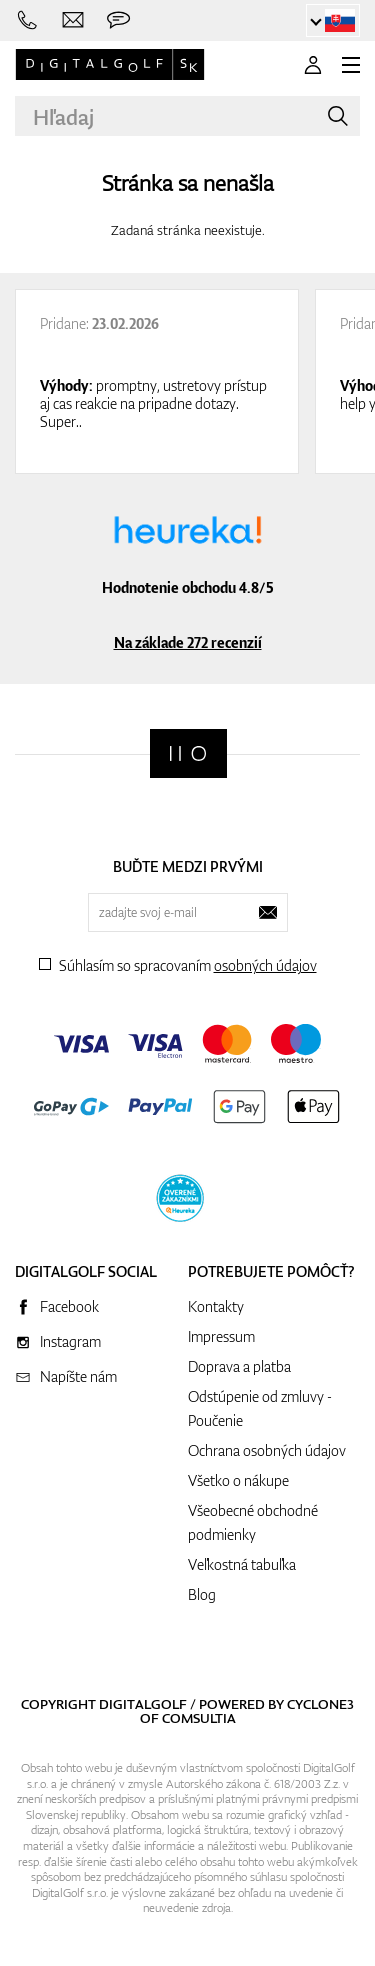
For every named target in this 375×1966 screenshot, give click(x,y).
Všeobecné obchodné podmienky (253, 1522)
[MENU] (351, 65)
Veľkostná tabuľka (242, 1564)
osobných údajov (265, 965)
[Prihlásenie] (313, 65)
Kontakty (216, 1306)
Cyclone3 (320, 1704)
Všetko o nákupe (238, 1480)
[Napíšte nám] (73, 20)
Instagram (70, 1341)
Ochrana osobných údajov (267, 1450)
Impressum (221, 1336)
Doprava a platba (239, 1366)
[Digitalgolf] (188, 753)
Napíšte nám (78, 1376)
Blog (202, 1594)
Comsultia (199, 1718)
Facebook (69, 1306)
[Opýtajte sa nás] (118, 20)
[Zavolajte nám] (27, 20)
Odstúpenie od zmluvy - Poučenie (260, 1408)
